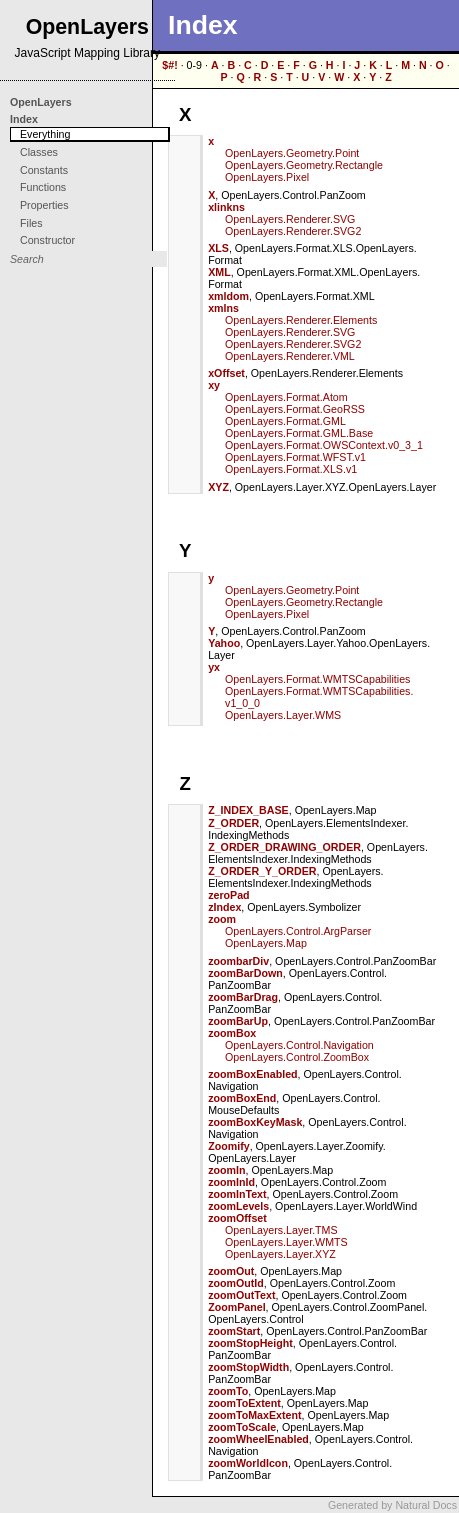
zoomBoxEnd (242, 1098)
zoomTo (228, 1391)
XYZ (218, 487)
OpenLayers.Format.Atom (286, 397)
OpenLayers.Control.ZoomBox (297, 1057)
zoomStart (234, 1331)
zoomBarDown (245, 973)
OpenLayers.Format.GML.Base (299, 433)
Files (31, 223)
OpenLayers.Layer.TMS (281, 1230)
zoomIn (226, 1170)
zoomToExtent (244, 1403)
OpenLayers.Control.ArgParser (298, 931)
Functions (43, 187)
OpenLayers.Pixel (267, 177)
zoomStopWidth (248, 1367)
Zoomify (228, 1146)
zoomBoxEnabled (252, 1074)
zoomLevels (238, 1206)
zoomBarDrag (243, 997)
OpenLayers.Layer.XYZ (280, 1254)
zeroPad (228, 895)
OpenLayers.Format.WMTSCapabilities (317, 679)
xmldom (228, 296)
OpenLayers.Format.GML (285, 421)
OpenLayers (41, 102)
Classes (39, 152)
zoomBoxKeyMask (255, 1122)
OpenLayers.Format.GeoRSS (295, 409)
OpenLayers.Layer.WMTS (286, 1242)
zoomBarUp (238, 1021)
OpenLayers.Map (266, 943)
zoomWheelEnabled (258, 1439)
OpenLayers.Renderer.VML (290, 356)
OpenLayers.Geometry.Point (292, 153)
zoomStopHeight (250, 1343)
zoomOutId (236, 1283)
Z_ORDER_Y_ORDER (262, 871)
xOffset (226, 373)
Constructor (47, 240)
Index (24, 119)
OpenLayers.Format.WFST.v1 (295, 457)
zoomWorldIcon (248, 1463)
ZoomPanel (236, 1307)
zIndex (224, 907)
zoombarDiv (238, 961)
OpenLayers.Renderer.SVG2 (293, 231)
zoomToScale (242, 1427)
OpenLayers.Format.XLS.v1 (291, 469)
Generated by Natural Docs (392, 1505)
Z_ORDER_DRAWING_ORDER (284, 847)
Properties (44, 205)
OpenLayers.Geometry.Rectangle (304, 165)
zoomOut (231, 1271)
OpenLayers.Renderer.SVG (290, 219)
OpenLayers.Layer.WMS (283, 715)
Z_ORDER (233, 823)
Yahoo (224, 643)
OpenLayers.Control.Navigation (299, 1045)
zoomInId (231, 1182)
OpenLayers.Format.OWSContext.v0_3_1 (324, 445)
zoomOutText (241, 1295)
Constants (44, 170)
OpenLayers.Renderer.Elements (301, 320)
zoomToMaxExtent (254, 1415)
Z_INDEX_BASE (248, 810)
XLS (218, 248)
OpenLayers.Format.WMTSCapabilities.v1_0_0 (319, 697)
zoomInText (237, 1194)
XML (219, 272)
